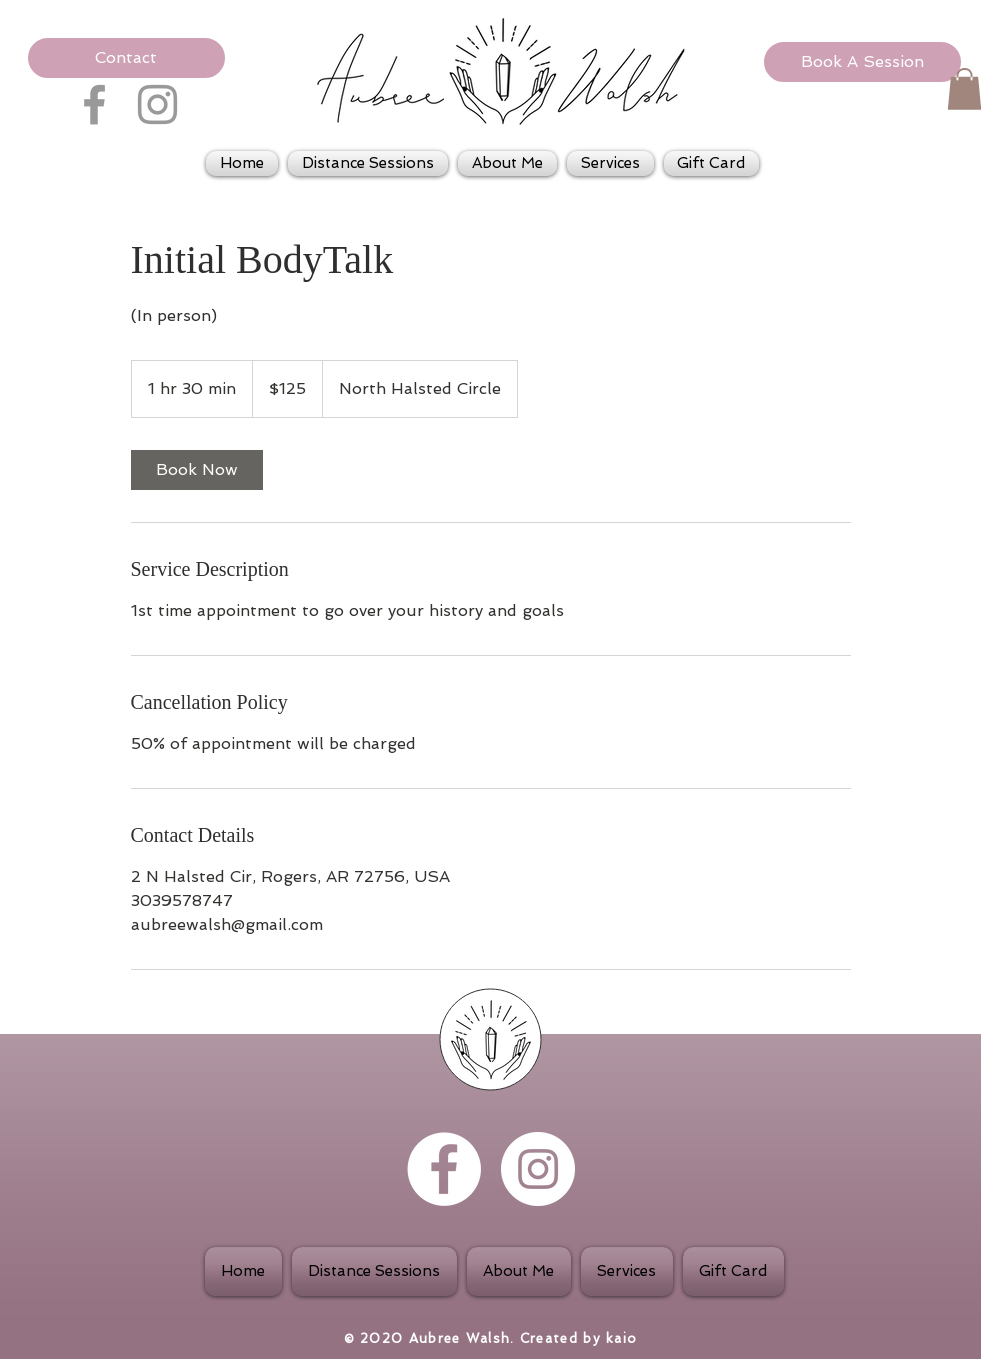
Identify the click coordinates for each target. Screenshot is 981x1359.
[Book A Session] (862, 62)
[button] (126, 58)
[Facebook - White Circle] (444, 1169)
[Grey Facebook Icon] (94, 104)
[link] (197, 470)
